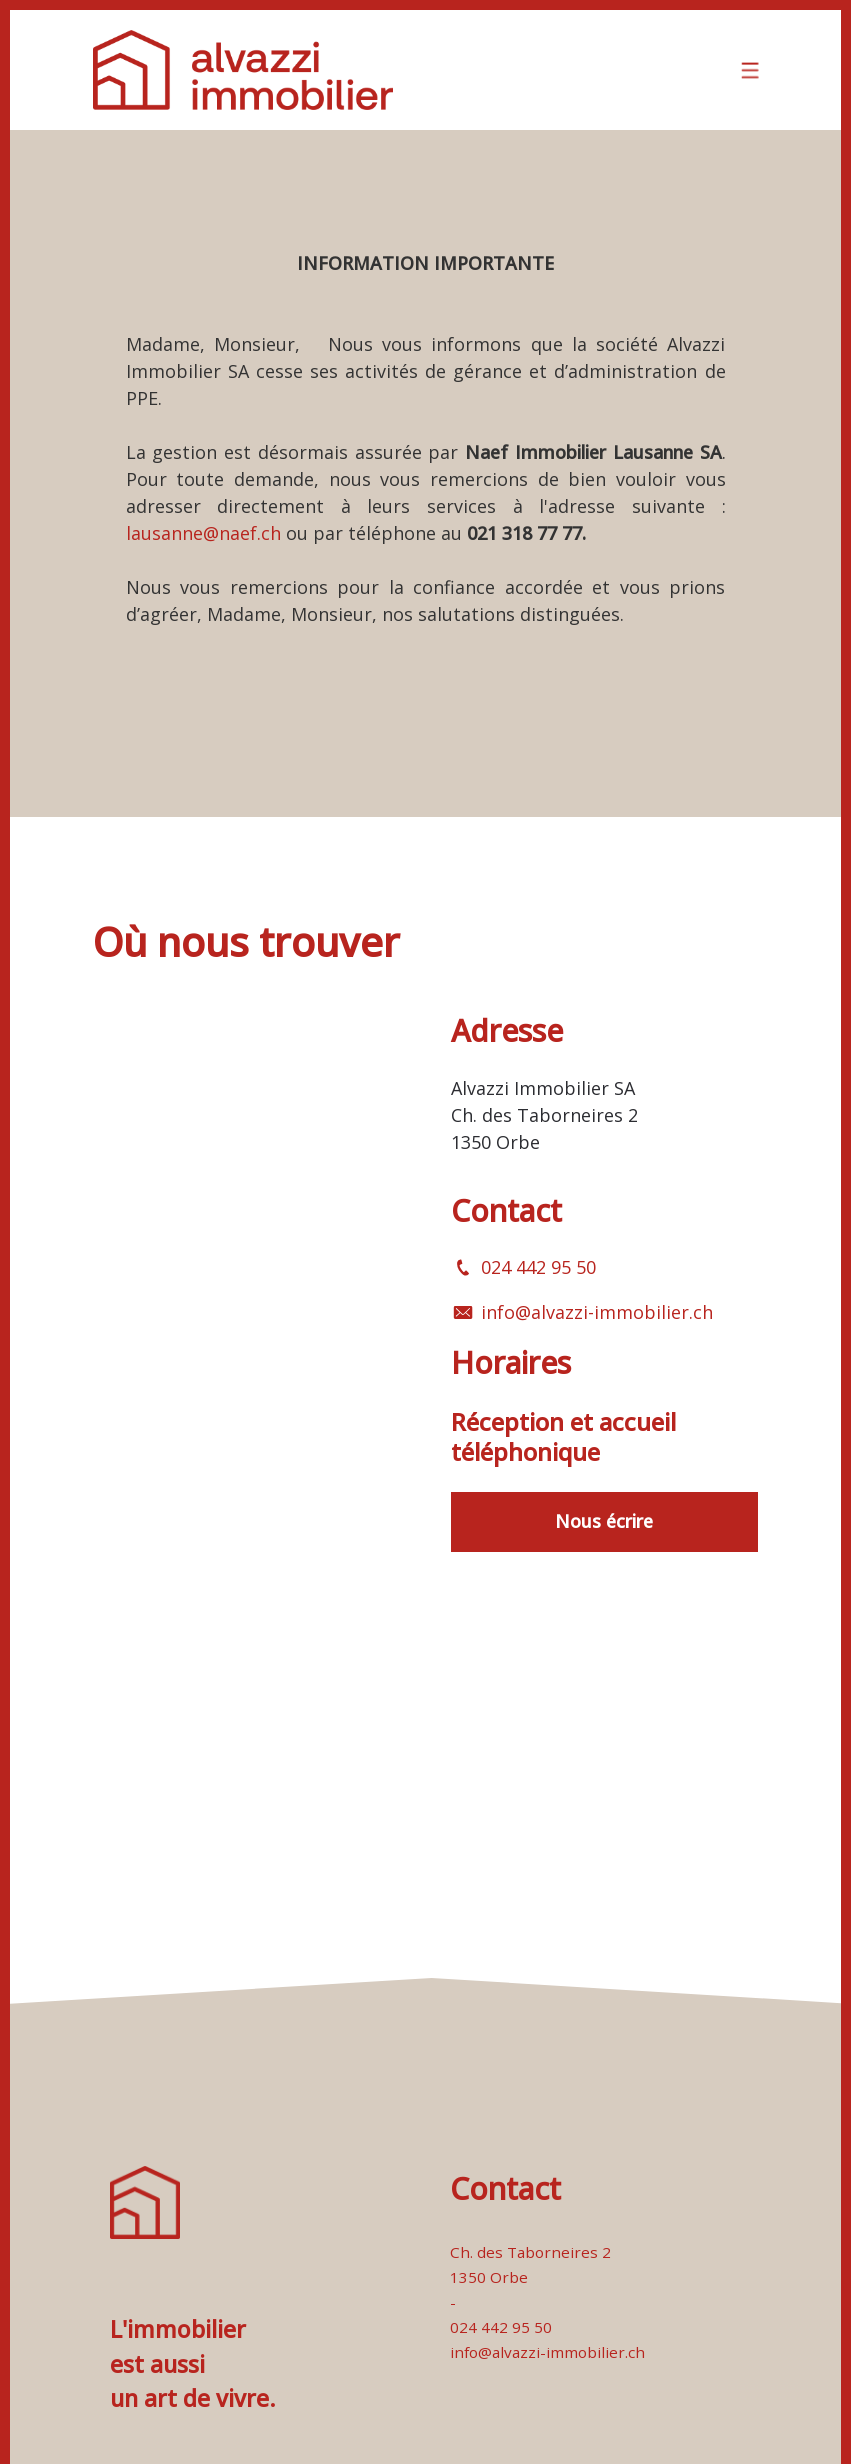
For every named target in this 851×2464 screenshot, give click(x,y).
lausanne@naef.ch (203, 533)
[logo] (243, 70)
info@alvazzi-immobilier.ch (597, 1312)
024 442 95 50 (538, 1267)
